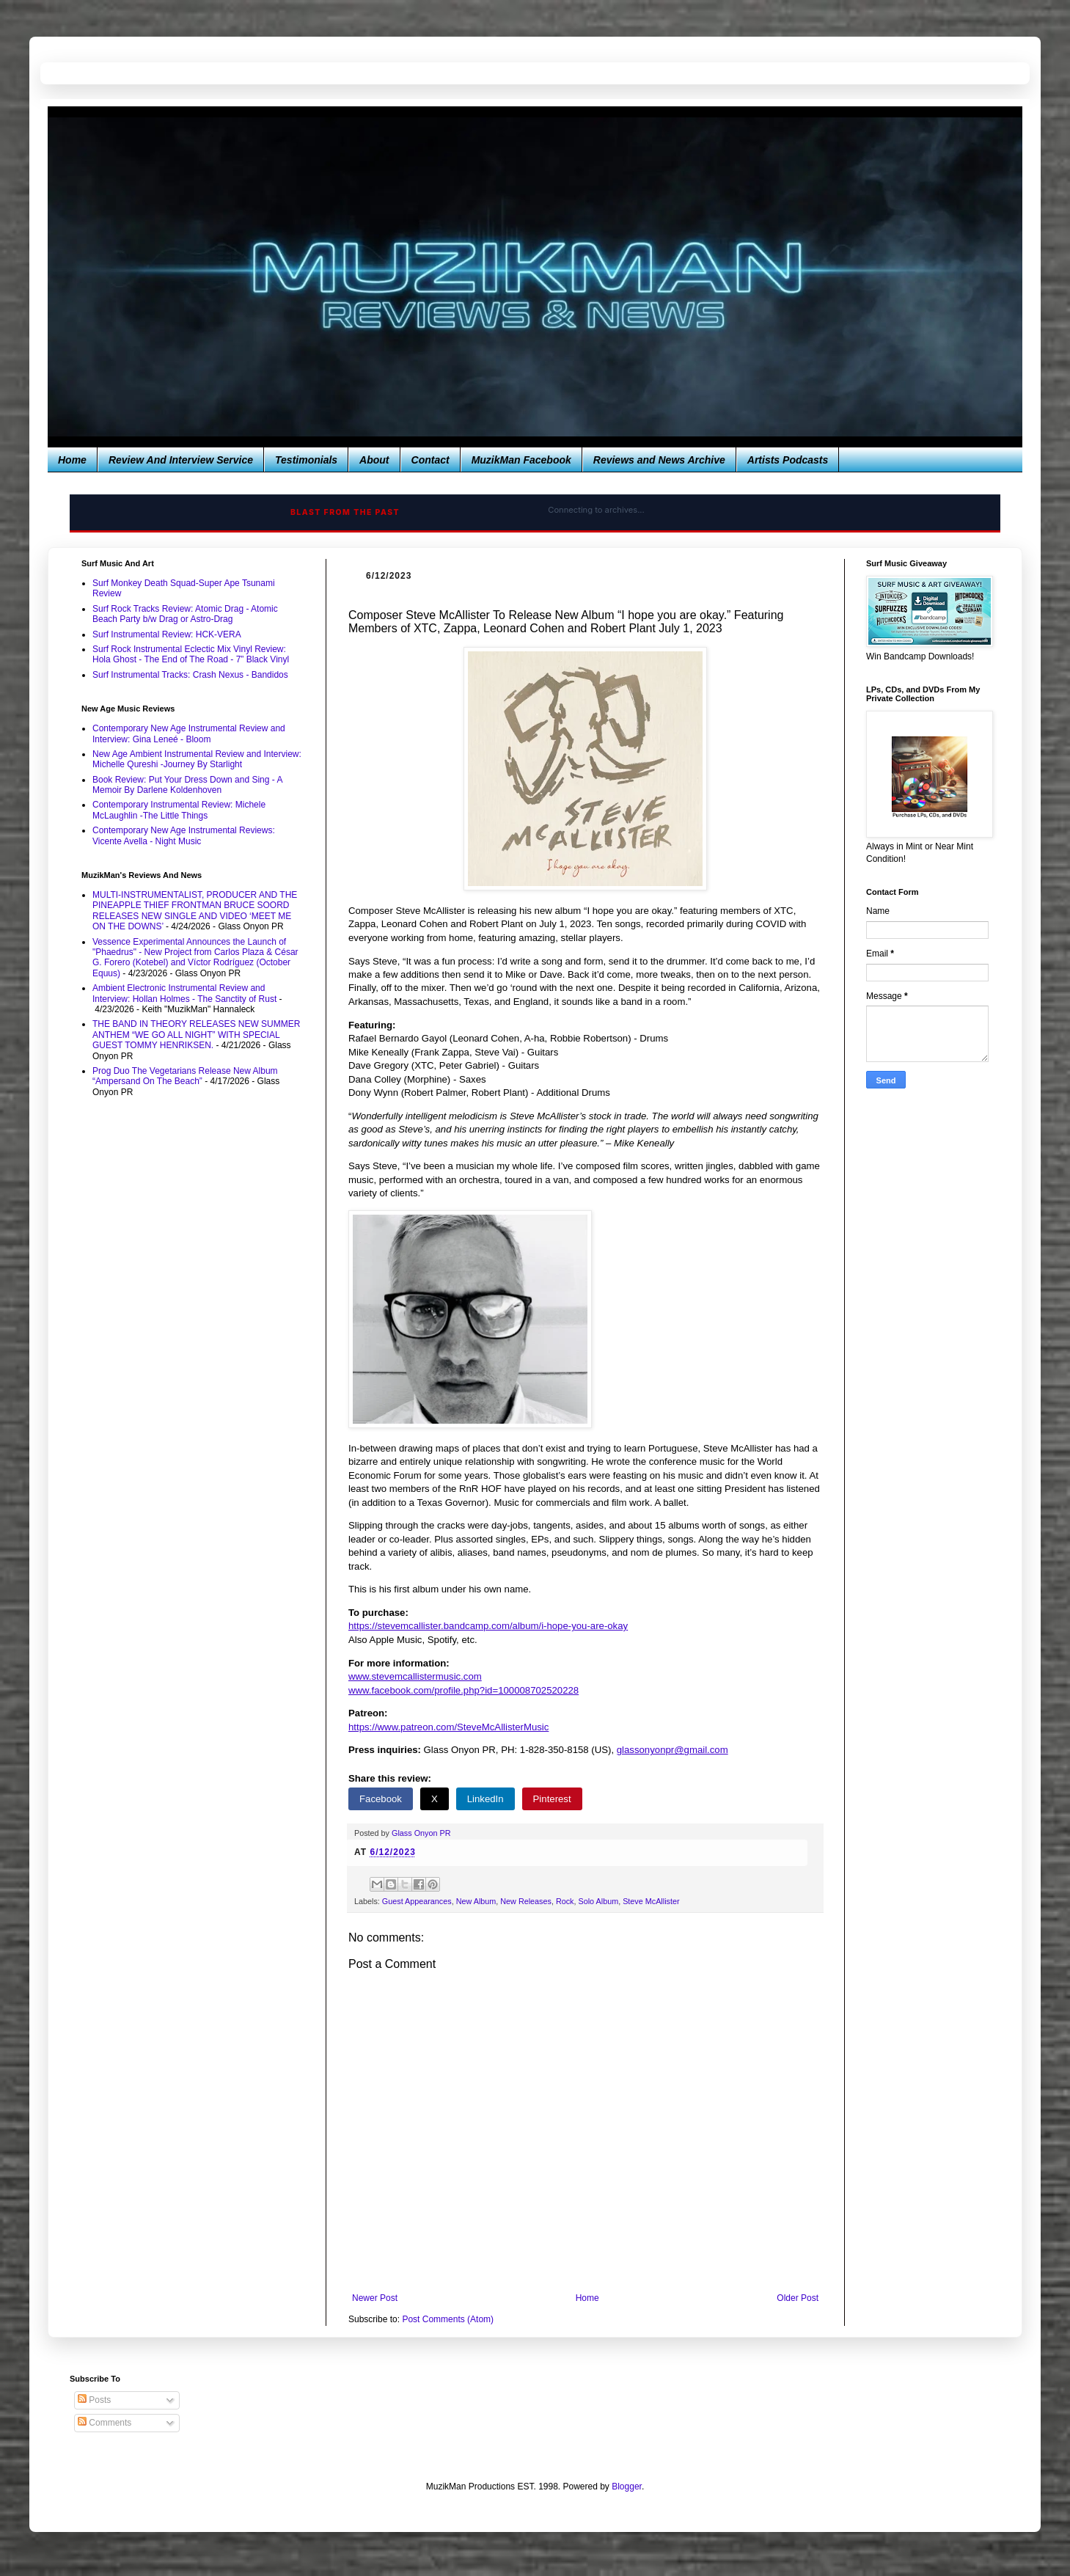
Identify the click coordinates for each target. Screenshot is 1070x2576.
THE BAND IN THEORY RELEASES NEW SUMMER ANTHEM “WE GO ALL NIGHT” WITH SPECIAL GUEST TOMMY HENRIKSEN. (196, 1034)
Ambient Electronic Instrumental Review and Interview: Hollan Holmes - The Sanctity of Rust (184, 993)
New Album (476, 1901)
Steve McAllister (651, 1901)
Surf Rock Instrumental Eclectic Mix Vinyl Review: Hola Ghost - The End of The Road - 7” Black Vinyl (190, 654)
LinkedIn (485, 1798)
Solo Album (599, 1901)
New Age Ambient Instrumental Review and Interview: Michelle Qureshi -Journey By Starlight (196, 759)
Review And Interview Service (181, 460)
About (374, 460)
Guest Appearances (417, 1901)
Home (72, 460)
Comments (104, 2423)
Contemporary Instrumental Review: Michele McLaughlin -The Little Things (178, 809)
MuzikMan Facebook (521, 460)
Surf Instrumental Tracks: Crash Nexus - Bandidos (190, 675)
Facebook (380, 1798)
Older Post (797, 2298)
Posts (94, 2400)
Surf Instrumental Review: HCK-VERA (166, 634)
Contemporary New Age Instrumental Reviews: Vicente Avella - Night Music (183, 835)
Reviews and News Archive (659, 460)
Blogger (627, 2486)
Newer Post (374, 2298)
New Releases (526, 1901)
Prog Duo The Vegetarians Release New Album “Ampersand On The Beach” (185, 1076)
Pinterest (552, 1798)
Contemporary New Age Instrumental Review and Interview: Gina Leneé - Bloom (188, 733)
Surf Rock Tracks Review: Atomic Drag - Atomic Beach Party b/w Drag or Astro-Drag (185, 614)
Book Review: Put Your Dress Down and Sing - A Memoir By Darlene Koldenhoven (187, 785)
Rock (565, 1901)
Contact (430, 460)
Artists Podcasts (787, 460)
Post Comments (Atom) (448, 2319)
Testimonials (306, 460)
